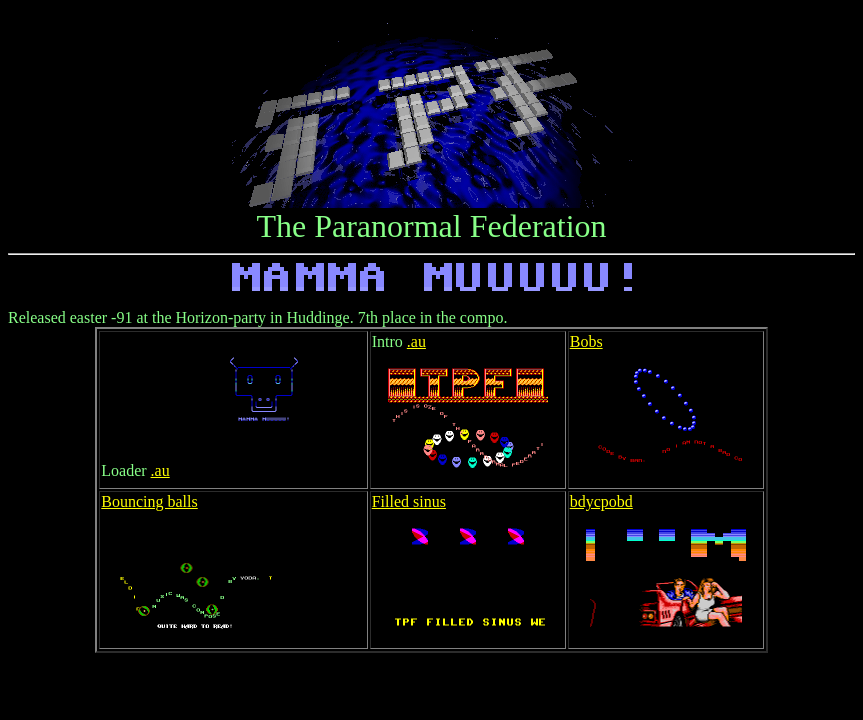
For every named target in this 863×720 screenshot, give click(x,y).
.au (160, 470)
